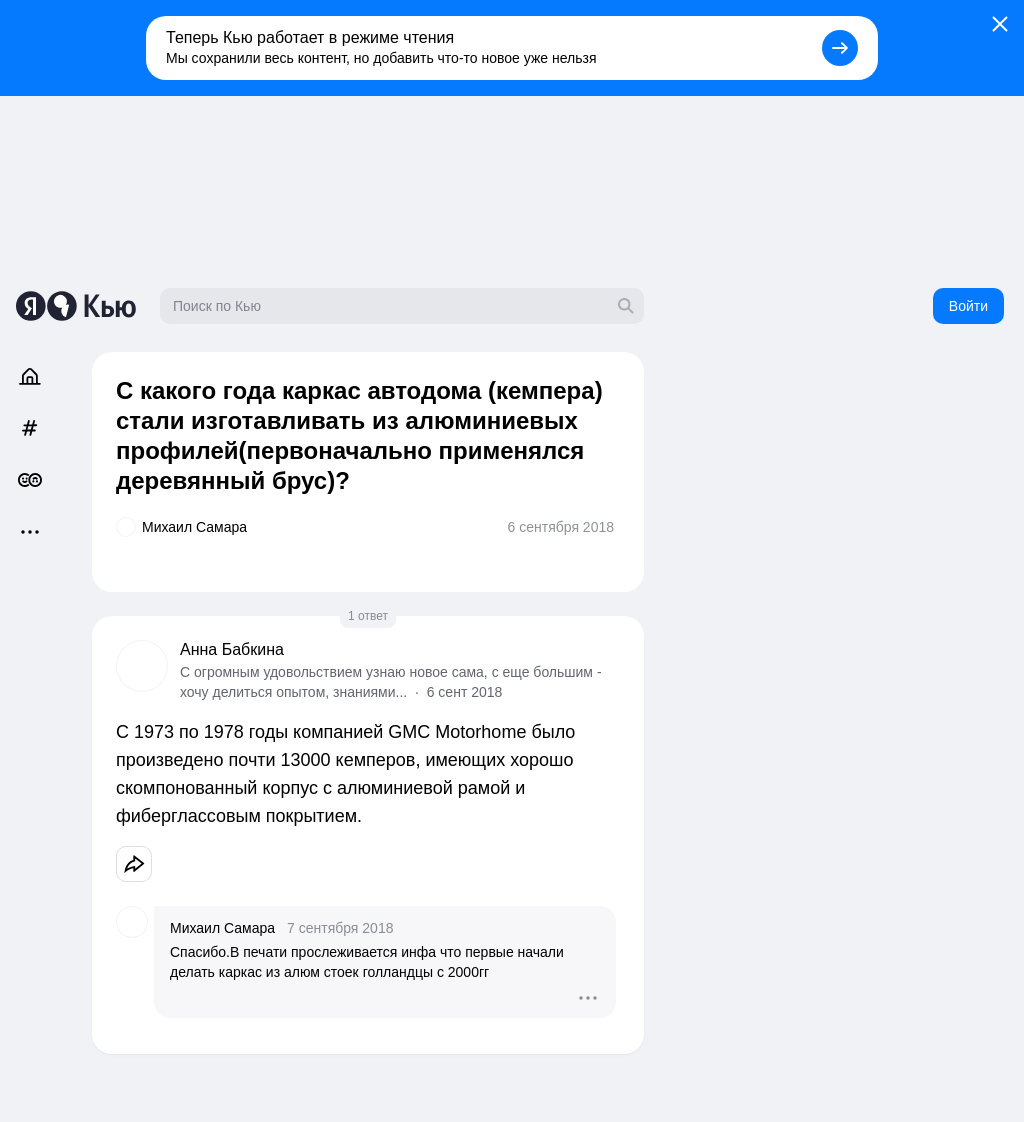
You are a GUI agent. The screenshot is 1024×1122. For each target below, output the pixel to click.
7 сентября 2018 (340, 928)
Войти (968, 306)
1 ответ (368, 616)
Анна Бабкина (232, 649)
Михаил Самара (222, 928)
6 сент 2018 (465, 692)
